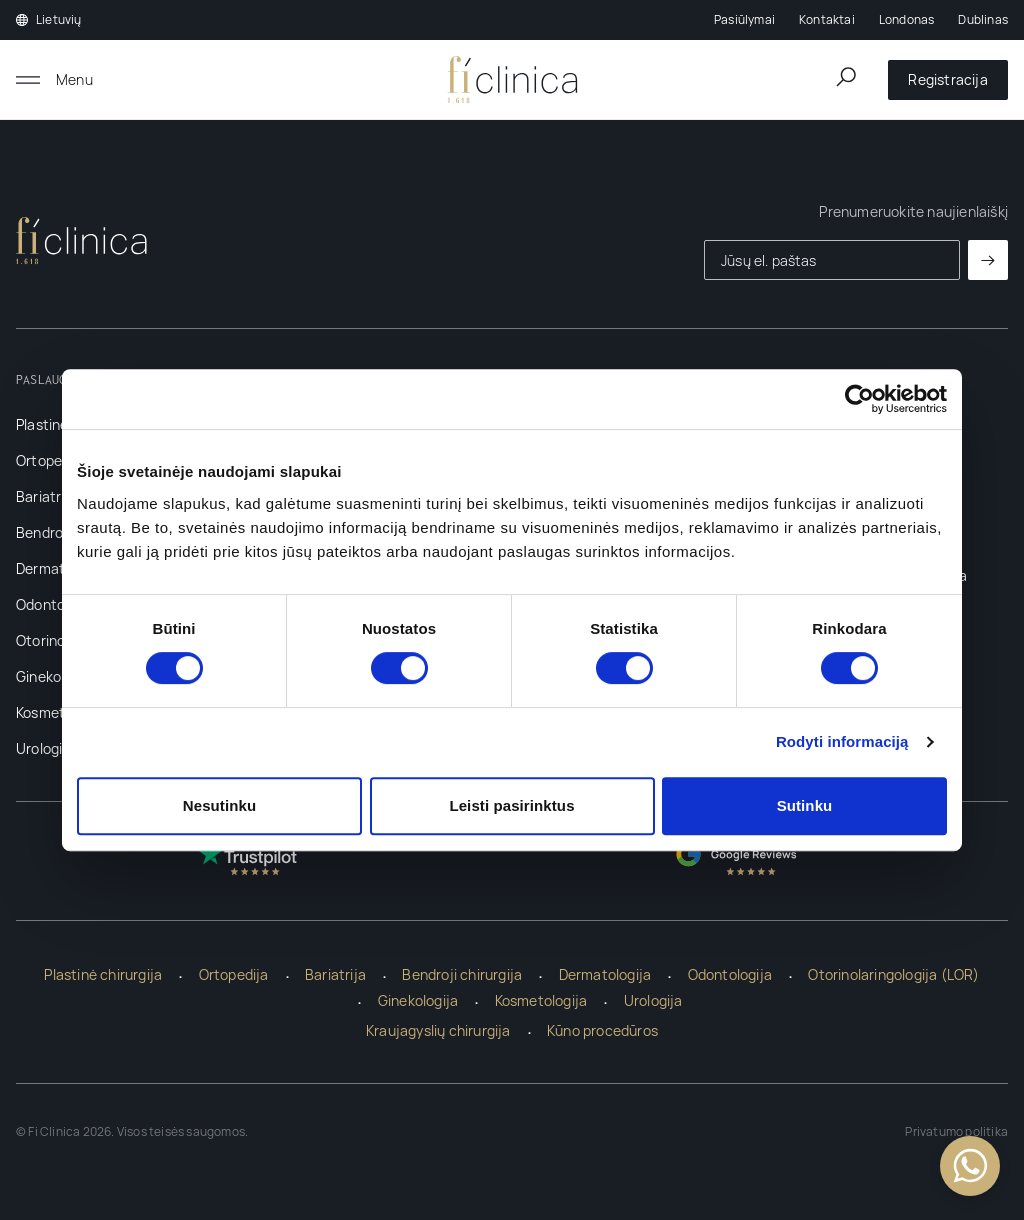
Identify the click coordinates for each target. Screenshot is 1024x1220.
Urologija (45, 748)
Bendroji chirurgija (462, 974)
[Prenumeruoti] (988, 260)
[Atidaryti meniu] (54, 80)
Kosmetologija (541, 1000)
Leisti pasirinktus (511, 805)
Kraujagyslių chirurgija (438, 1030)
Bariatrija (46, 496)
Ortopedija (51, 460)
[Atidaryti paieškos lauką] (846, 77)
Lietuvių (49, 20)
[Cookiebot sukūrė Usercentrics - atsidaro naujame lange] (859, 399)
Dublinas (983, 19)
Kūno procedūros (602, 1030)
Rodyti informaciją (842, 741)
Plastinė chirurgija (103, 974)
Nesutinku (219, 805)
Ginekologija (56, 676)
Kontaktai (827, 19)
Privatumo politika (956, 1131)
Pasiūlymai (744, 19)
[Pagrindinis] (512, 80)
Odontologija (58, 604)
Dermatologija (605, 974)
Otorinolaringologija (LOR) (893, 974)
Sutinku (805, 805)
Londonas (907, 19)
